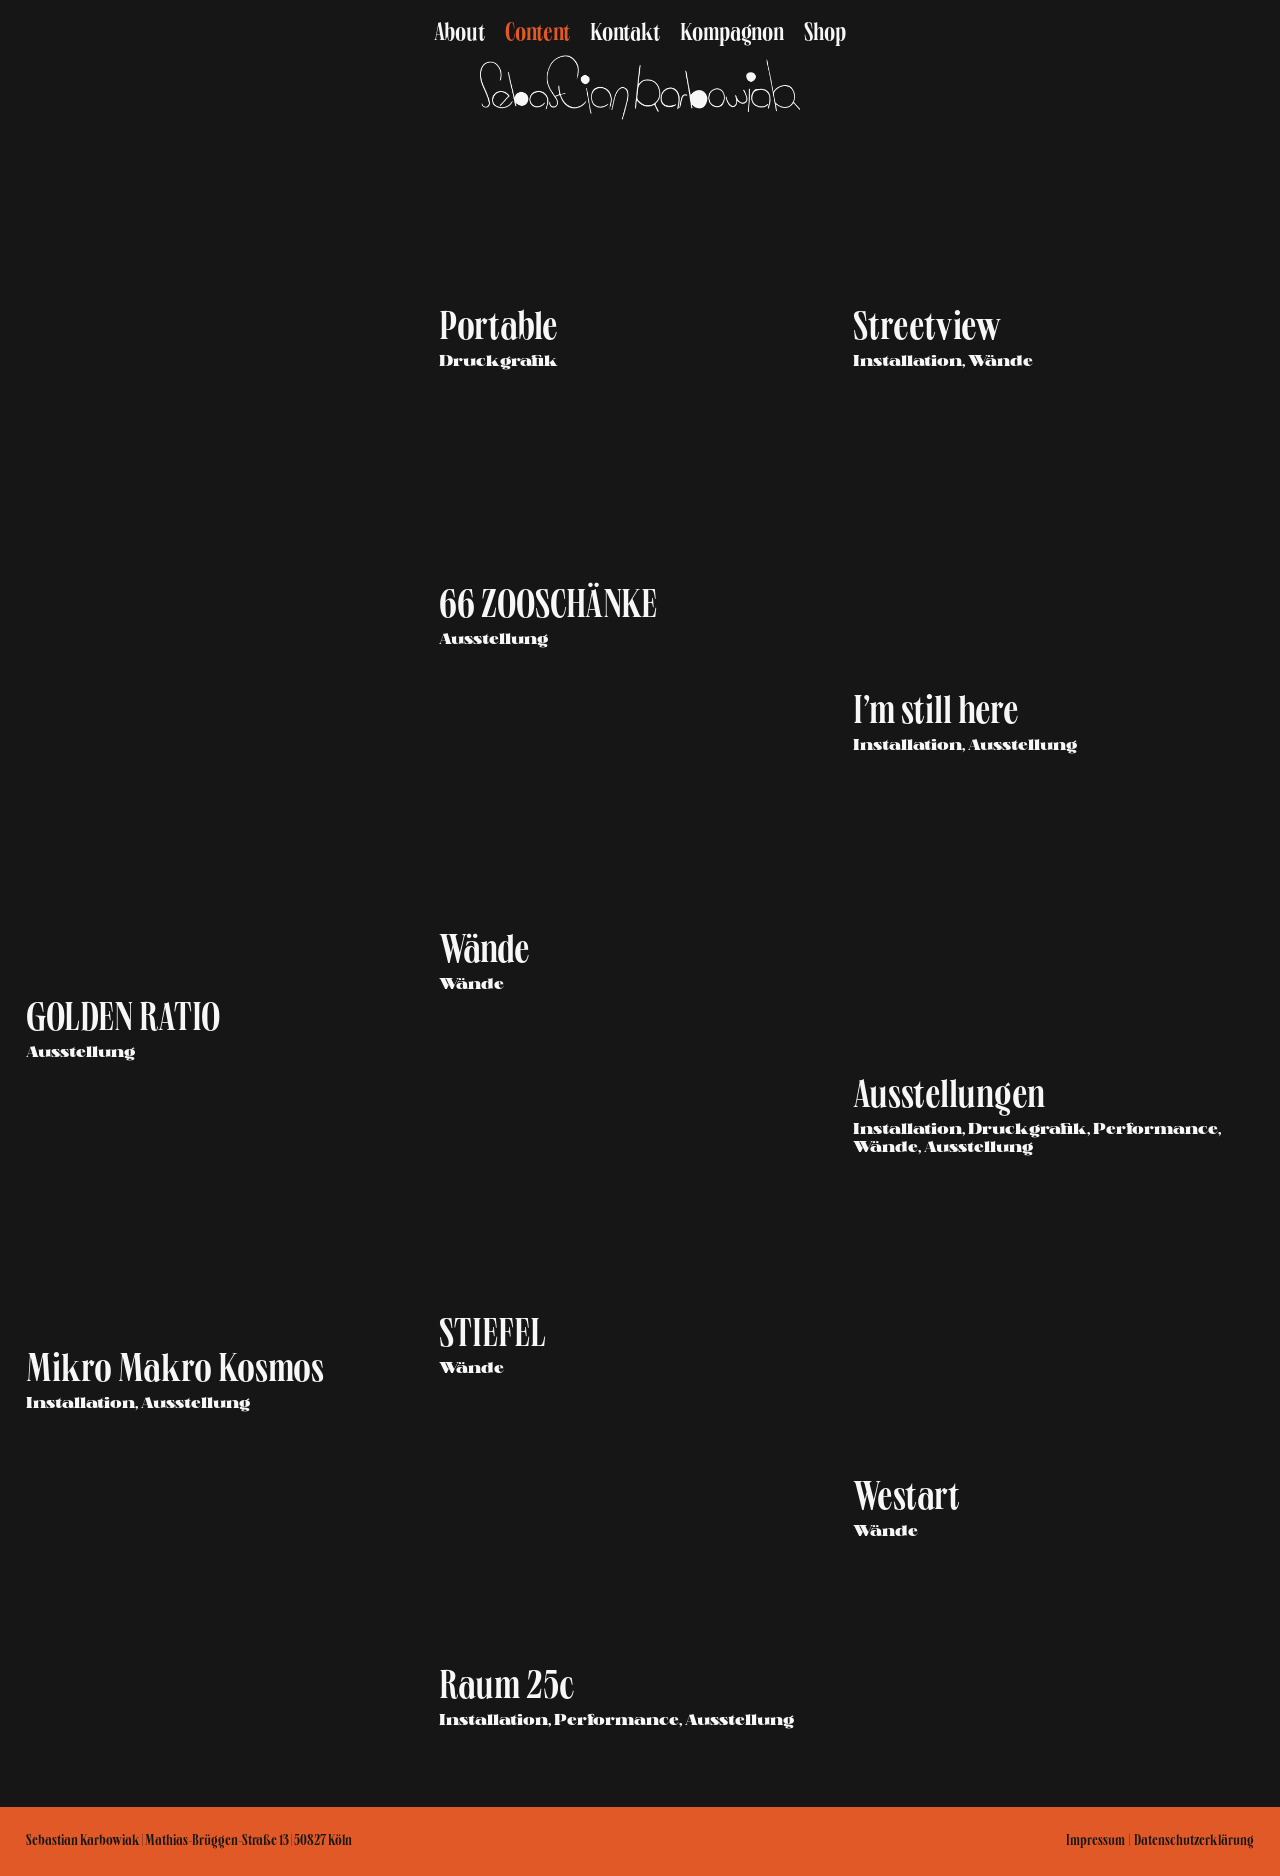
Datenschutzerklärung (1194, 1842)
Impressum (1095, 1842)
